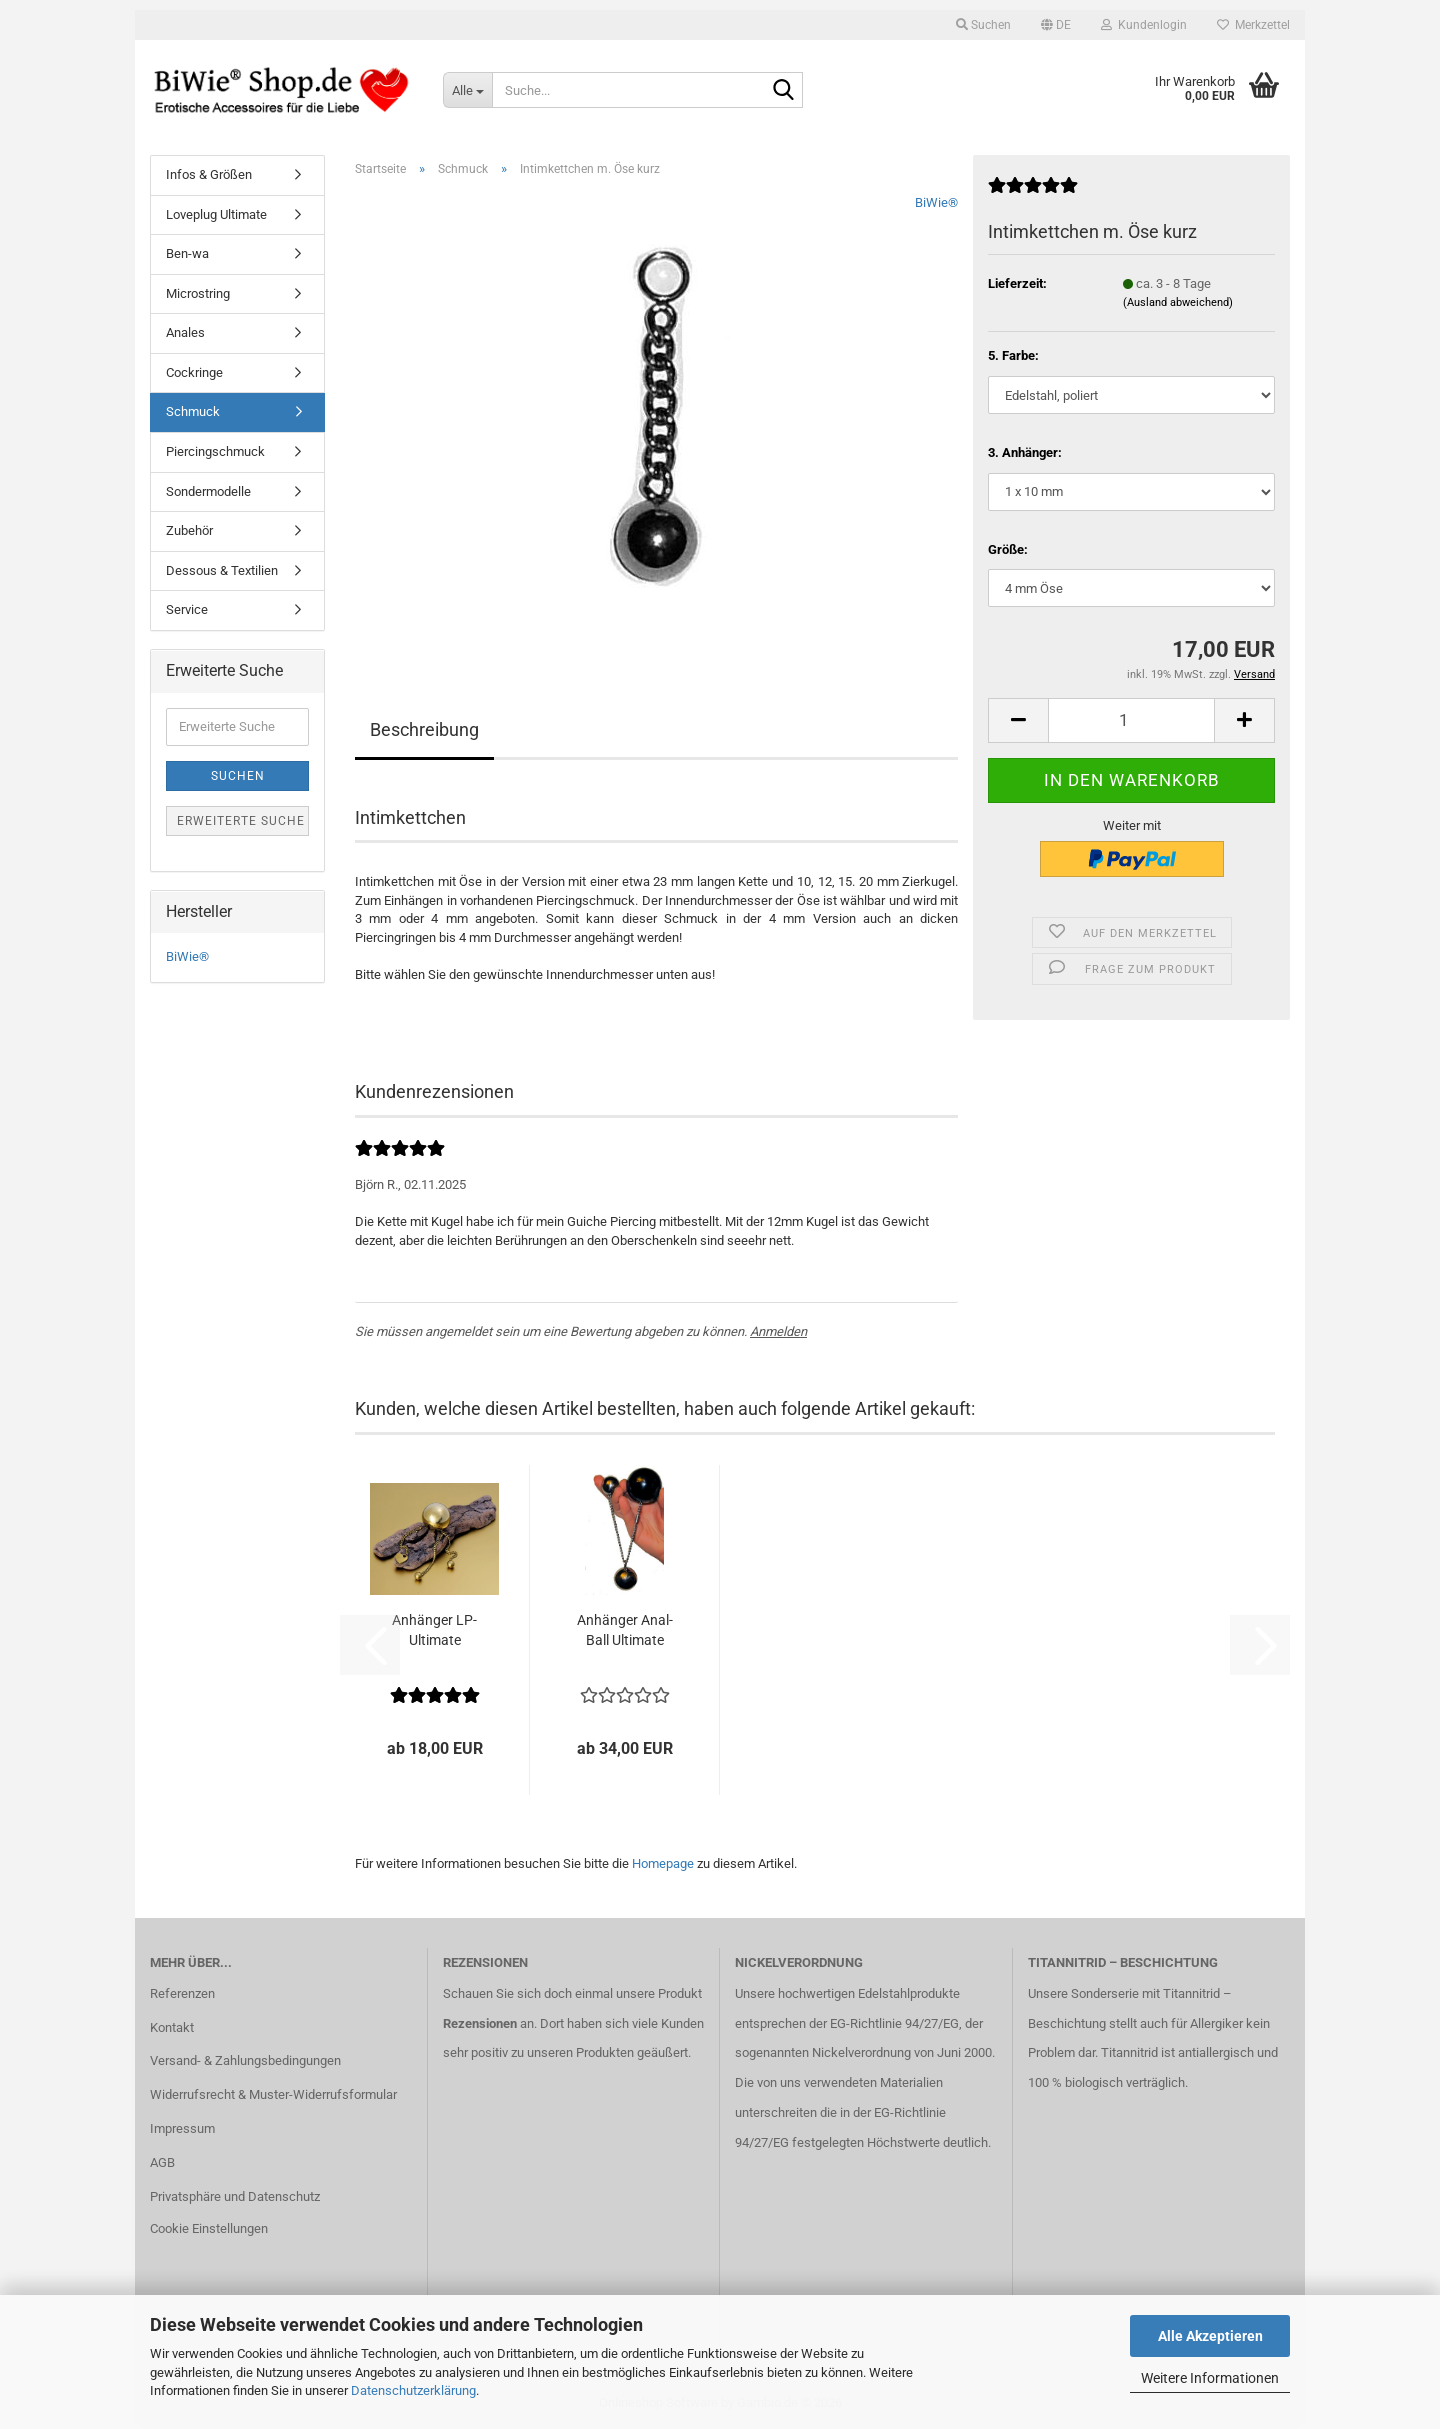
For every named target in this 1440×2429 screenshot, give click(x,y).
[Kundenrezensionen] (1033, 193)
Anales (185, 332)
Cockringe (194, 372)
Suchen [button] (983, 25)
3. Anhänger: (1025, 452)
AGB (162, 2162)
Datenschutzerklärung (413, 2390)
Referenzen (182, 1993)
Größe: (1008, 549)
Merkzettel (1253, 25)
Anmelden (778, 1331)
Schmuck (193, 411)
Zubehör (189, 530)
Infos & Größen (209, 174)
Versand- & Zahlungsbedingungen (245, 2060)
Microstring (198, 293)
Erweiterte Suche (241, 821)
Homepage (663, 1863)
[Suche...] (467, 90)
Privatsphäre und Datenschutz (235, 2196)
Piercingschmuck (215, 451)
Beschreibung (424, 729)
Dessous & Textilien (222, 570)
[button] (1056, 25)
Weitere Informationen (1210, 2378)
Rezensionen (480, 2023)
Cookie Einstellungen (209, 2228)
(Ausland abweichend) (1178, 302)
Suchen (238, 776)
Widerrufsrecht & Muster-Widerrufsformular (273, 2094)
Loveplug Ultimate (216, 214)
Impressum (182, 2128)
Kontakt (172, 2027)
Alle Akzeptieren (1210, 2336)
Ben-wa (187, 253)
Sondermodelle (208, 491)
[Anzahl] (1131, 720)
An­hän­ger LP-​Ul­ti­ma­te (434, 1630)
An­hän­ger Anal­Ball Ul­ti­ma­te (625, 1630)
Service (187, 609)
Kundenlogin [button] (1144, 25)
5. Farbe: (1013, 355)
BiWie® (936, 202)
